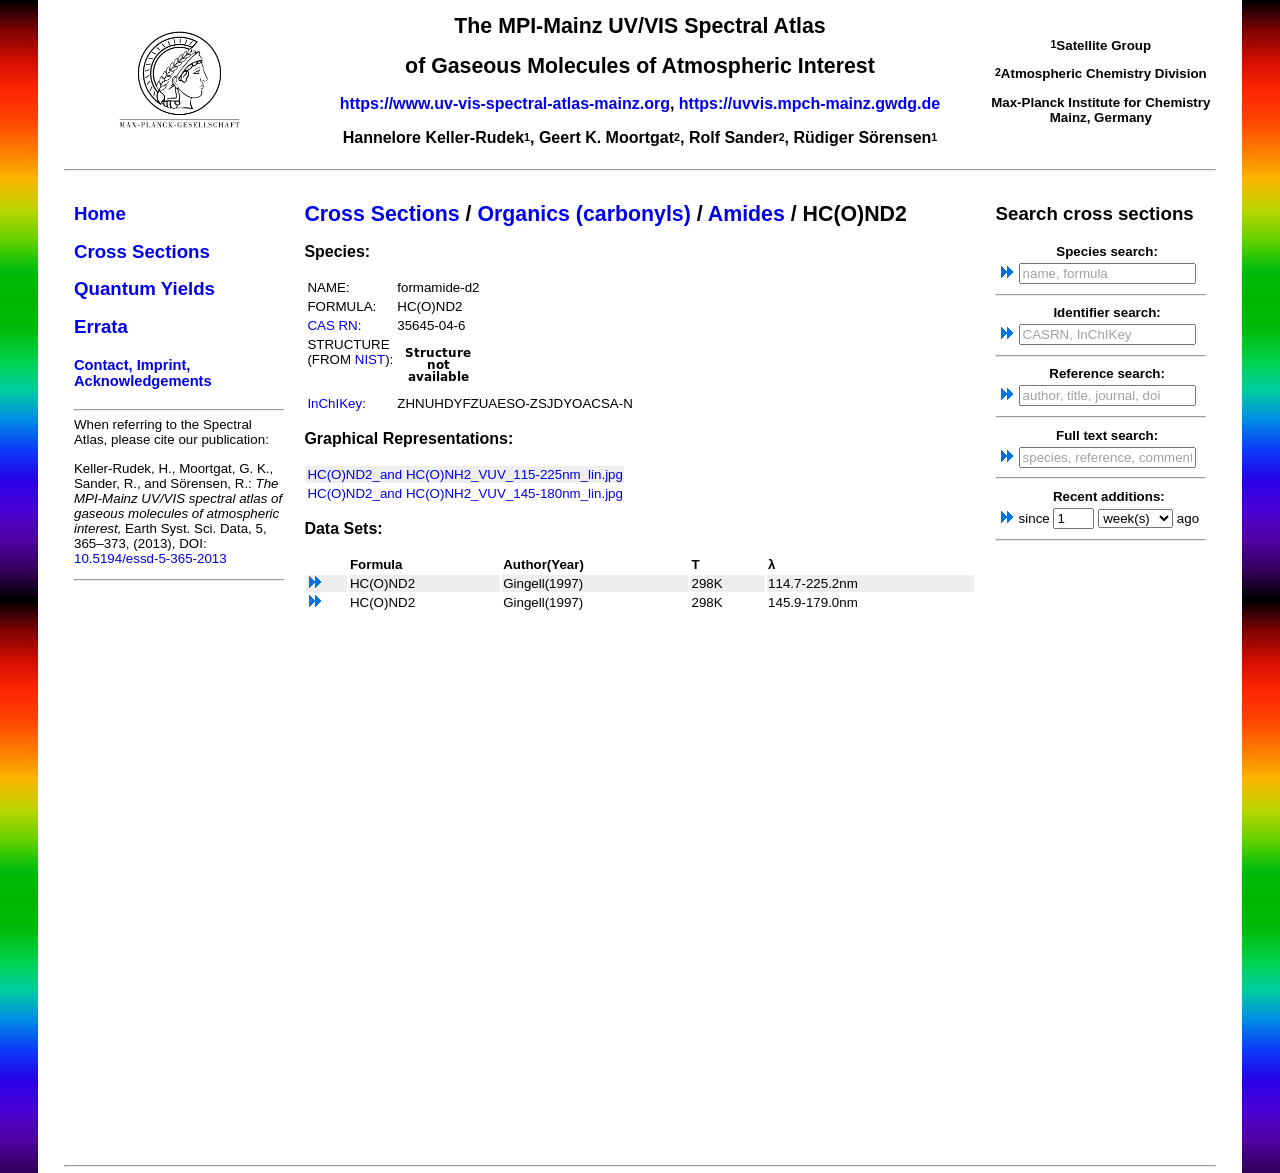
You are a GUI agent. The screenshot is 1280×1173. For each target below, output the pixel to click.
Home (100, 213)
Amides (746, 214)
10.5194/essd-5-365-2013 (150, 558)
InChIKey (334, 403)
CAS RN (332, 325)
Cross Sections (142, 251)
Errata (101, 326)
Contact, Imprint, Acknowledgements (143, 373)
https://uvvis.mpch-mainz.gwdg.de (809, 103)
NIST (370, 359)
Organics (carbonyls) (583, 214)
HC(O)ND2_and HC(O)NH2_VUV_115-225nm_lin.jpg (465, 474)
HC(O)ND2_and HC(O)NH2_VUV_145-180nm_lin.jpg (465, 493)
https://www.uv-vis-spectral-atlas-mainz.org (505, 103)
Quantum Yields (144, 288)
